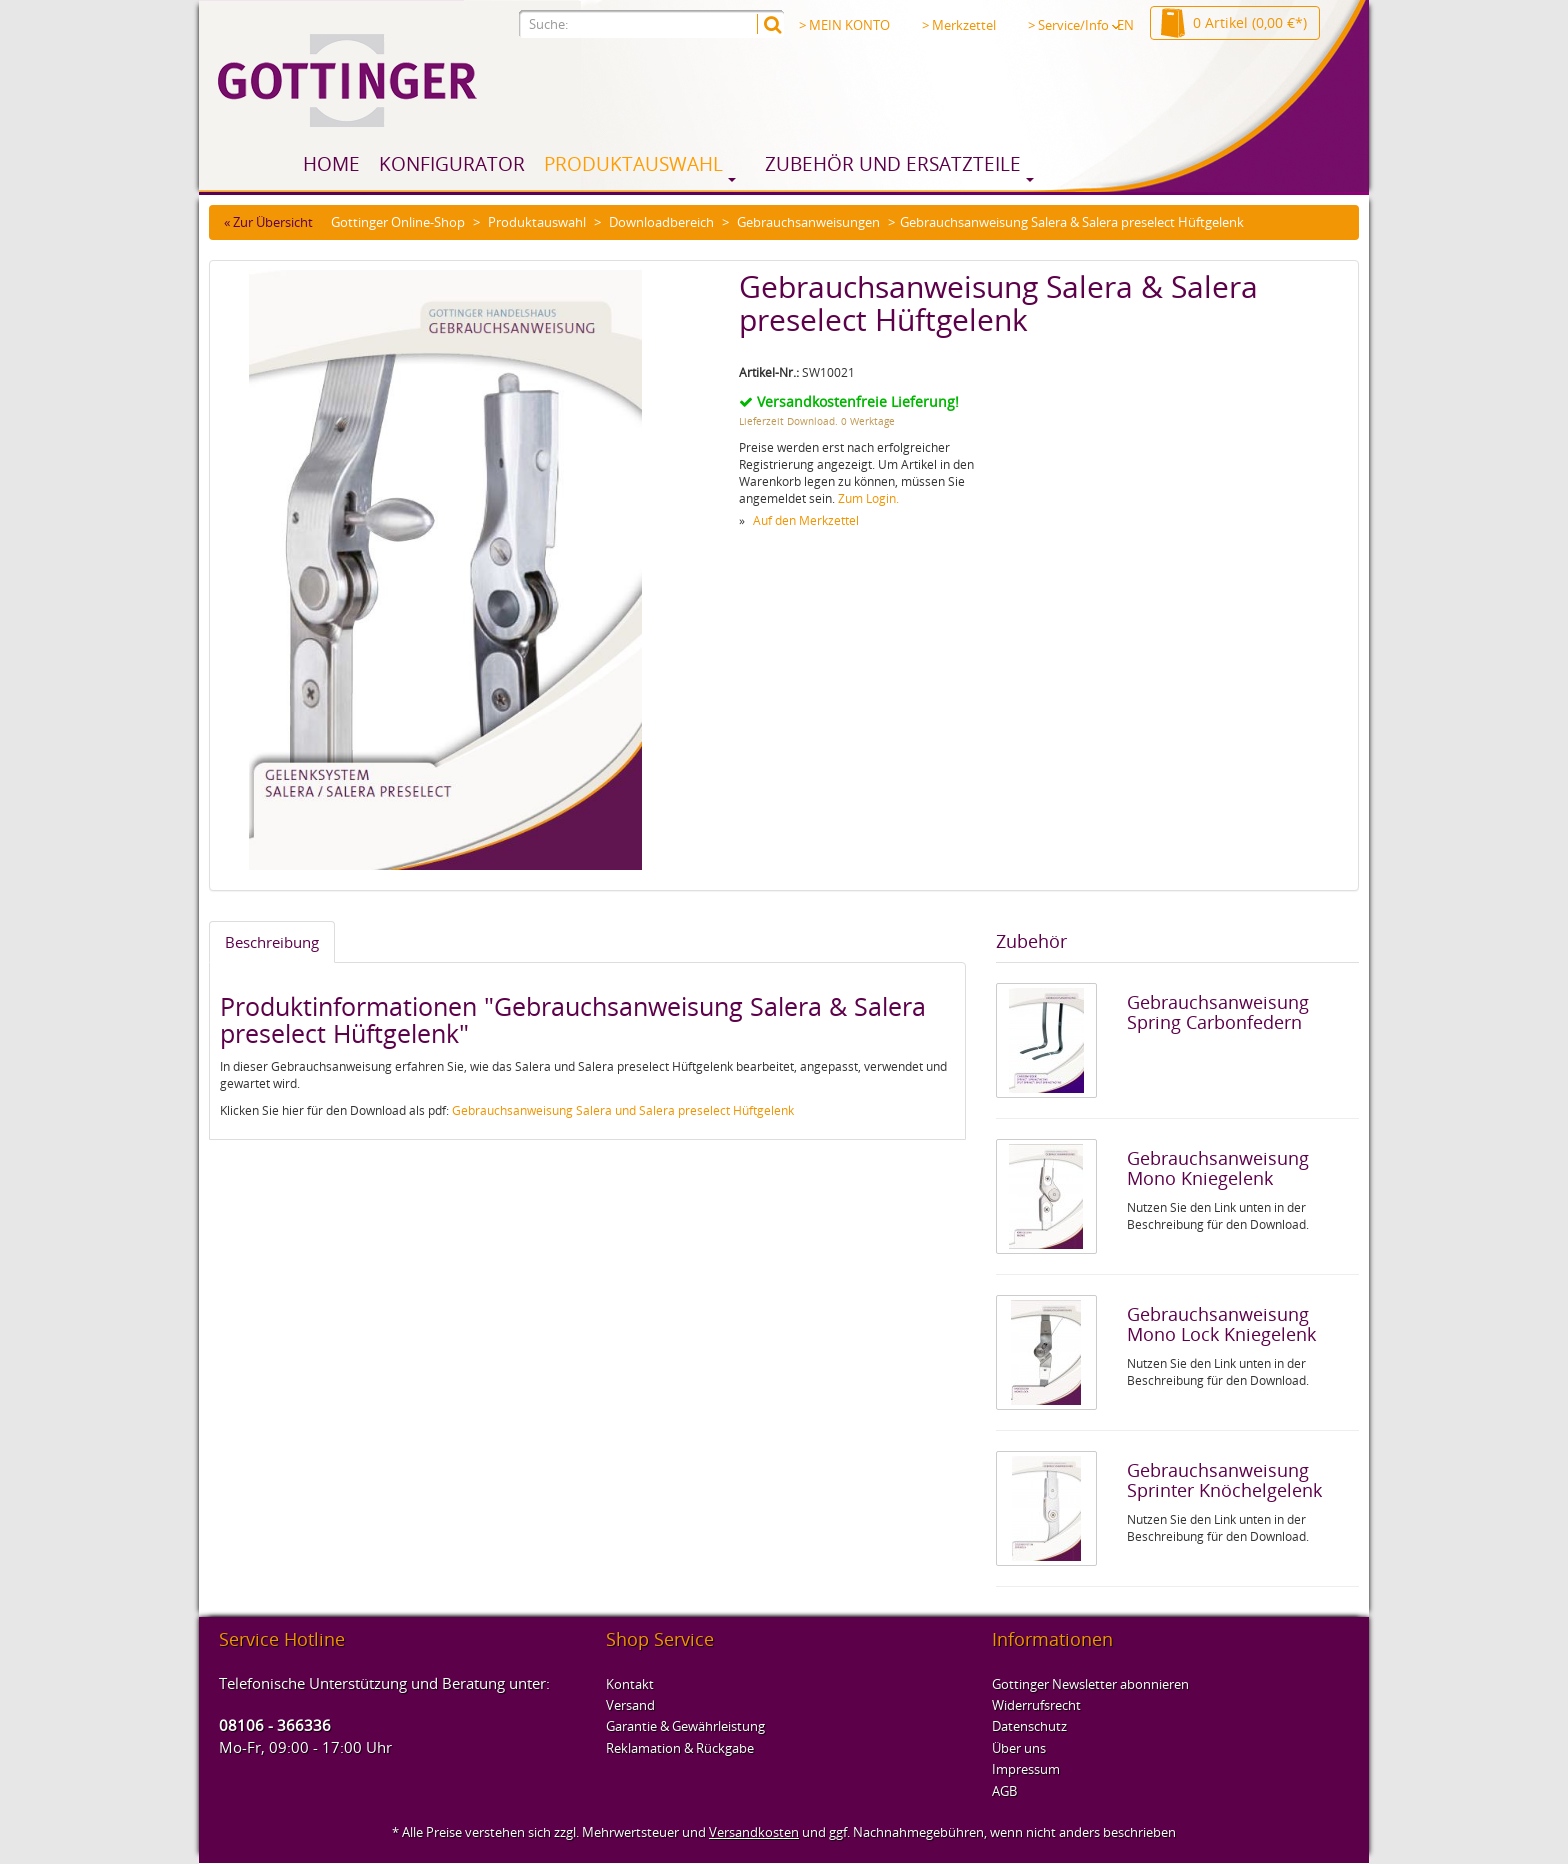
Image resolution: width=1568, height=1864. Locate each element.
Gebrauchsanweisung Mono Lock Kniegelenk (1221, 1324)
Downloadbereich (661, 222)
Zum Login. (868, 498)
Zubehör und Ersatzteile (893, 164)
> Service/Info (1074, 25)
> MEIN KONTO (844, 25)
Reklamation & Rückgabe (680, 1748)
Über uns (1019, 1748)
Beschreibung (272, 942)
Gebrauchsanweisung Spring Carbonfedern (1218, 1012)
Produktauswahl (633, 164)
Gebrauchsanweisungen (808, 222)
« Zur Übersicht (268, 222)
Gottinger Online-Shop (398, 222)
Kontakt (630, 1684)
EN (1125, 25)
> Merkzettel (959, 25)
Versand (630, 1705)
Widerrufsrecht (1036, 1705)
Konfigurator (452, 164)
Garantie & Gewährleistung (685, 1726)
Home (331, 164)
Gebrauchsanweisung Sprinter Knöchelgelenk (1224, 1480)
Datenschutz (1029, 1726)
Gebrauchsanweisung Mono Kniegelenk (1218, 1168)
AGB (1004, 1791)
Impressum (1026, 1769)
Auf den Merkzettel (806, 520)
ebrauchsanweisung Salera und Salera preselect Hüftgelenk (627, 1110)
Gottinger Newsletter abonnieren (1090, 1684)
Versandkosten (754, 1832)
